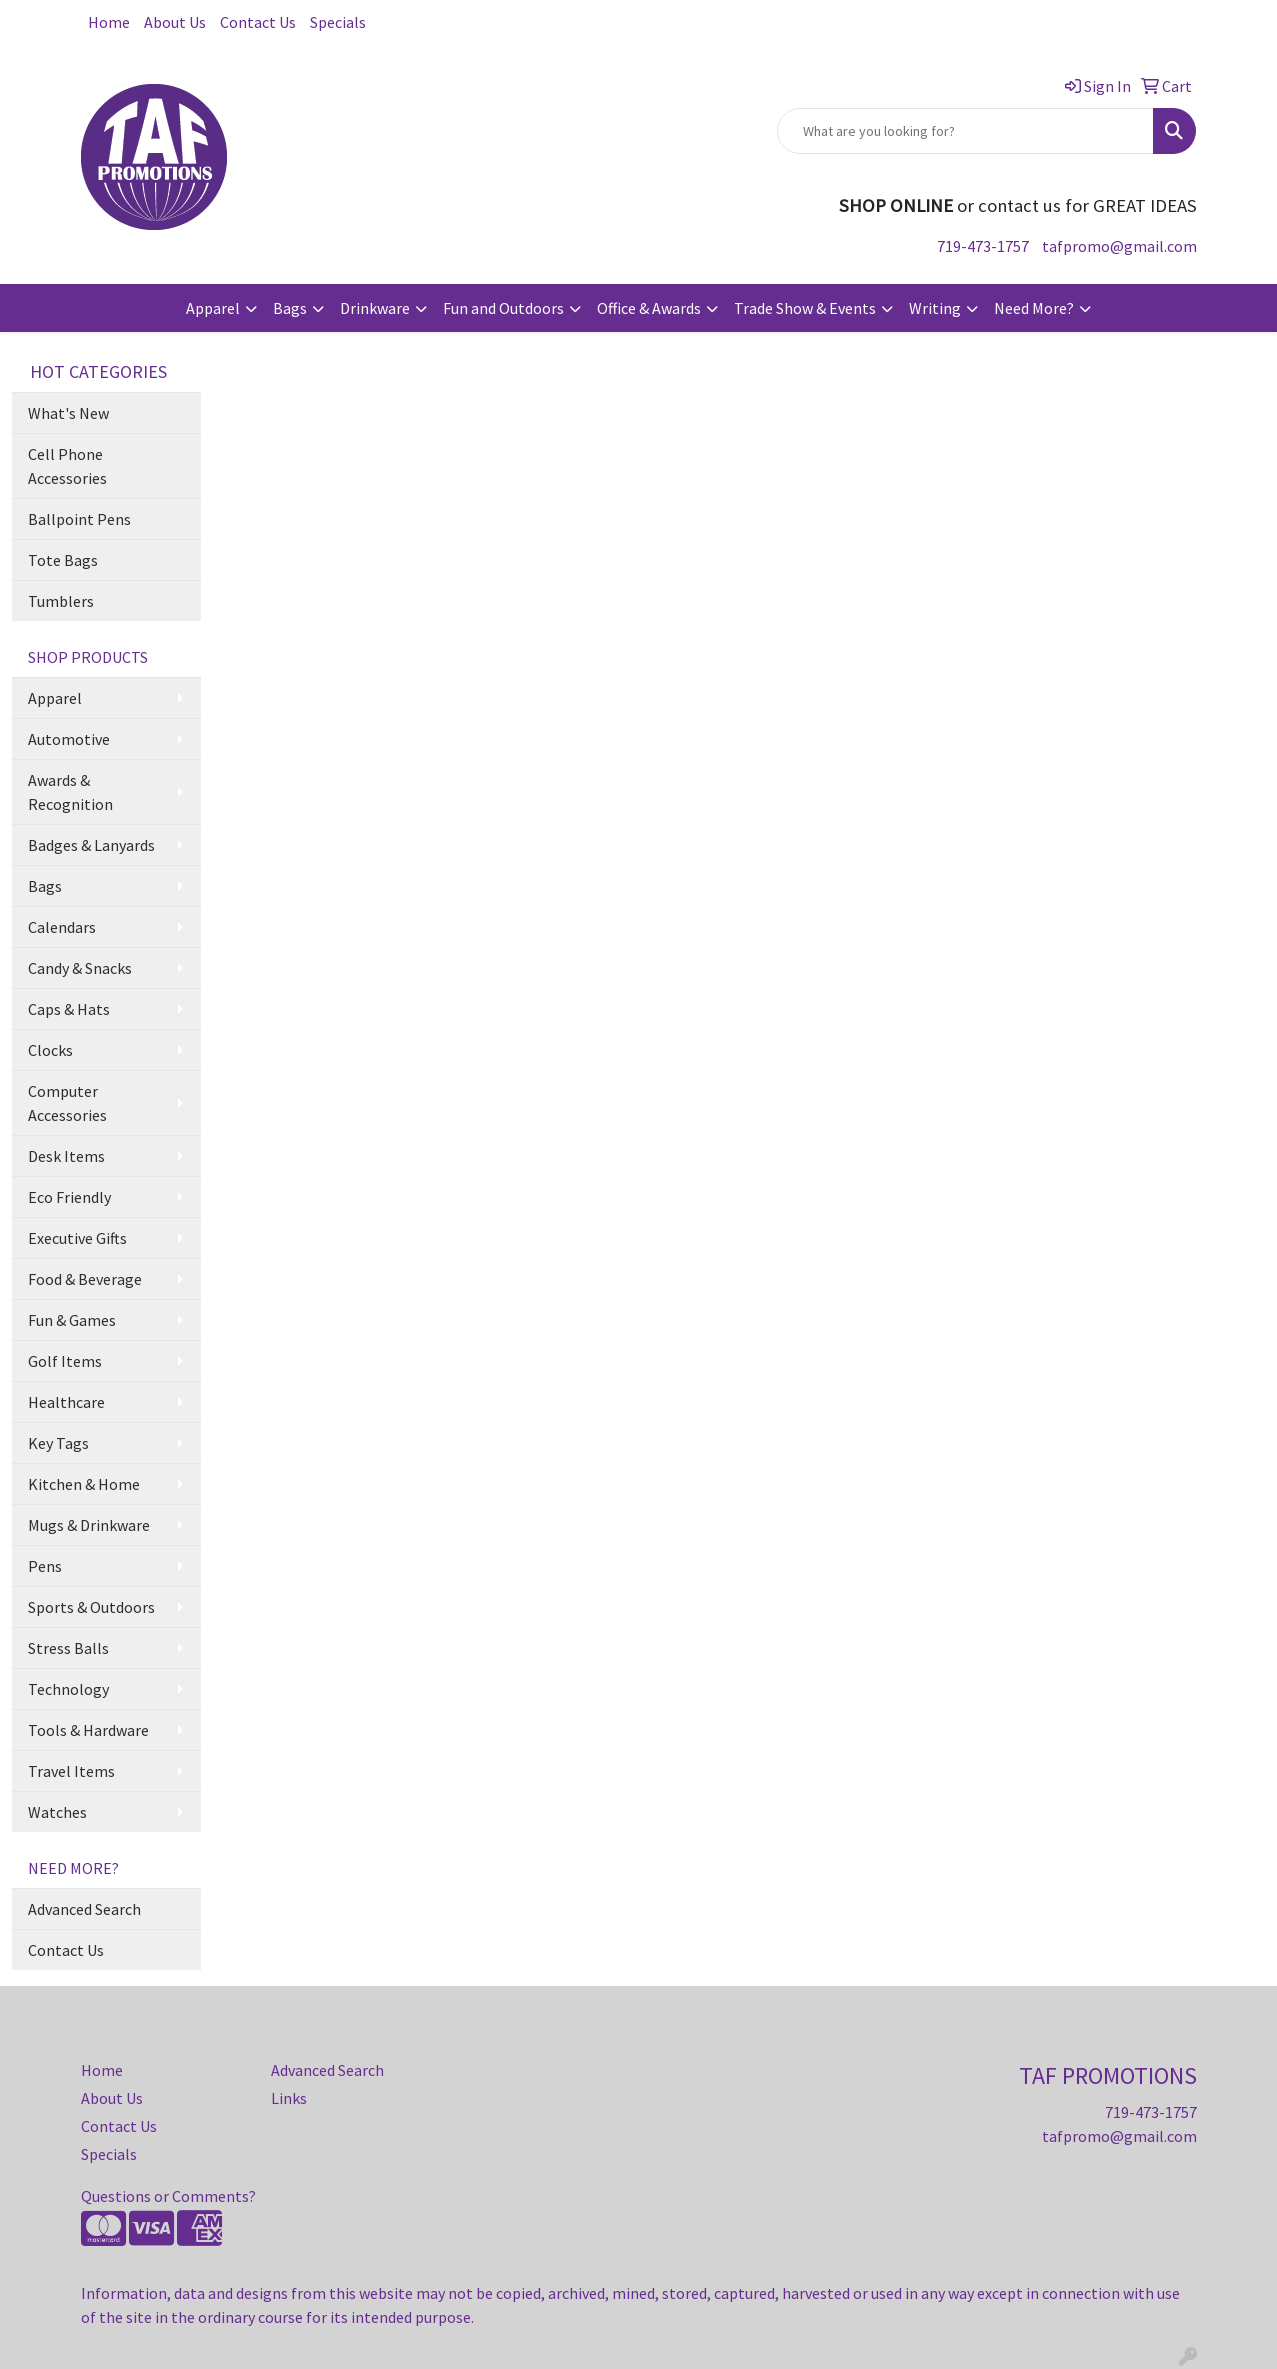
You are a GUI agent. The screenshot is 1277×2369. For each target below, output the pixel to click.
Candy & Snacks (80, 968)
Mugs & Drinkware (89, 1525)
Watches (57, 1812)
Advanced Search (84, 1909)
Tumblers (61, 601)
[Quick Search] (965, 131)
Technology (68, 1689)
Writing (935, 308)
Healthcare (66, 1402)
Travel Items (71, 1771)
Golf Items (65, 1361)
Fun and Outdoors (503, 308)
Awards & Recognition (70, 792)
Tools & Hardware (88, 1730)
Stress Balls (68, 1648)
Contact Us (258, 22)
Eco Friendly (69, 1197)
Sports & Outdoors (91, 1607)
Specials (338, 22)
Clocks (50, 1050)
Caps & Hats (69, 1009)
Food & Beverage (85, 1279)
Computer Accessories (67, 1103)
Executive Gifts (77, 1238)
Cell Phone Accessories (67, 466)
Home (109, 22)
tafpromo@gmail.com (1119, 246)
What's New (68, 413)
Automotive (69, 739)
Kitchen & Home (84, 1484)
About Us (175, 22)
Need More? (1034, 308)
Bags (290, 308)
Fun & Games (72, 1320)
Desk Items (66, 1156)
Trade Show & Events (805, 308)
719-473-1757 (983, 246)
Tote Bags (63, 560)
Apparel (213, 308)
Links (289, 2098)
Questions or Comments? (168, 2196)
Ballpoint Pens (79, 519)
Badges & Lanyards (91, 845)
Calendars (62, 927)
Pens (45, 1566)
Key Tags (58, 1443)
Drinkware (375, 308)
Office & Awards (649, 308)
